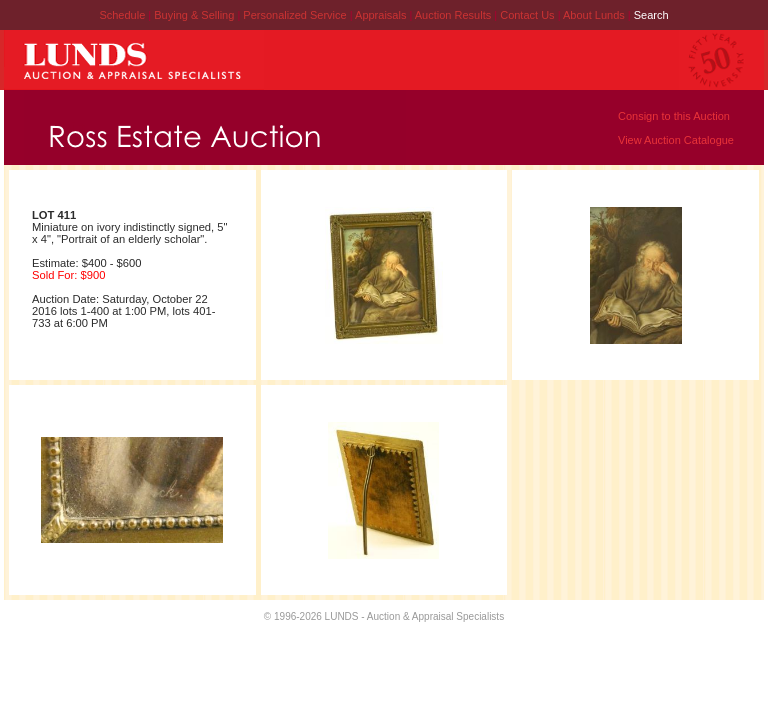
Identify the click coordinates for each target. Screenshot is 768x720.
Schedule (122, 15)
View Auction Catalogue (676, 140)
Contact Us (527, 15)
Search (651, 15)
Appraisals (382, 15)
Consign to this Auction (674, 116)
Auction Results (454, 15)
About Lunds (595, 15)
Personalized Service (296, 15)
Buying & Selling (195, 15)
